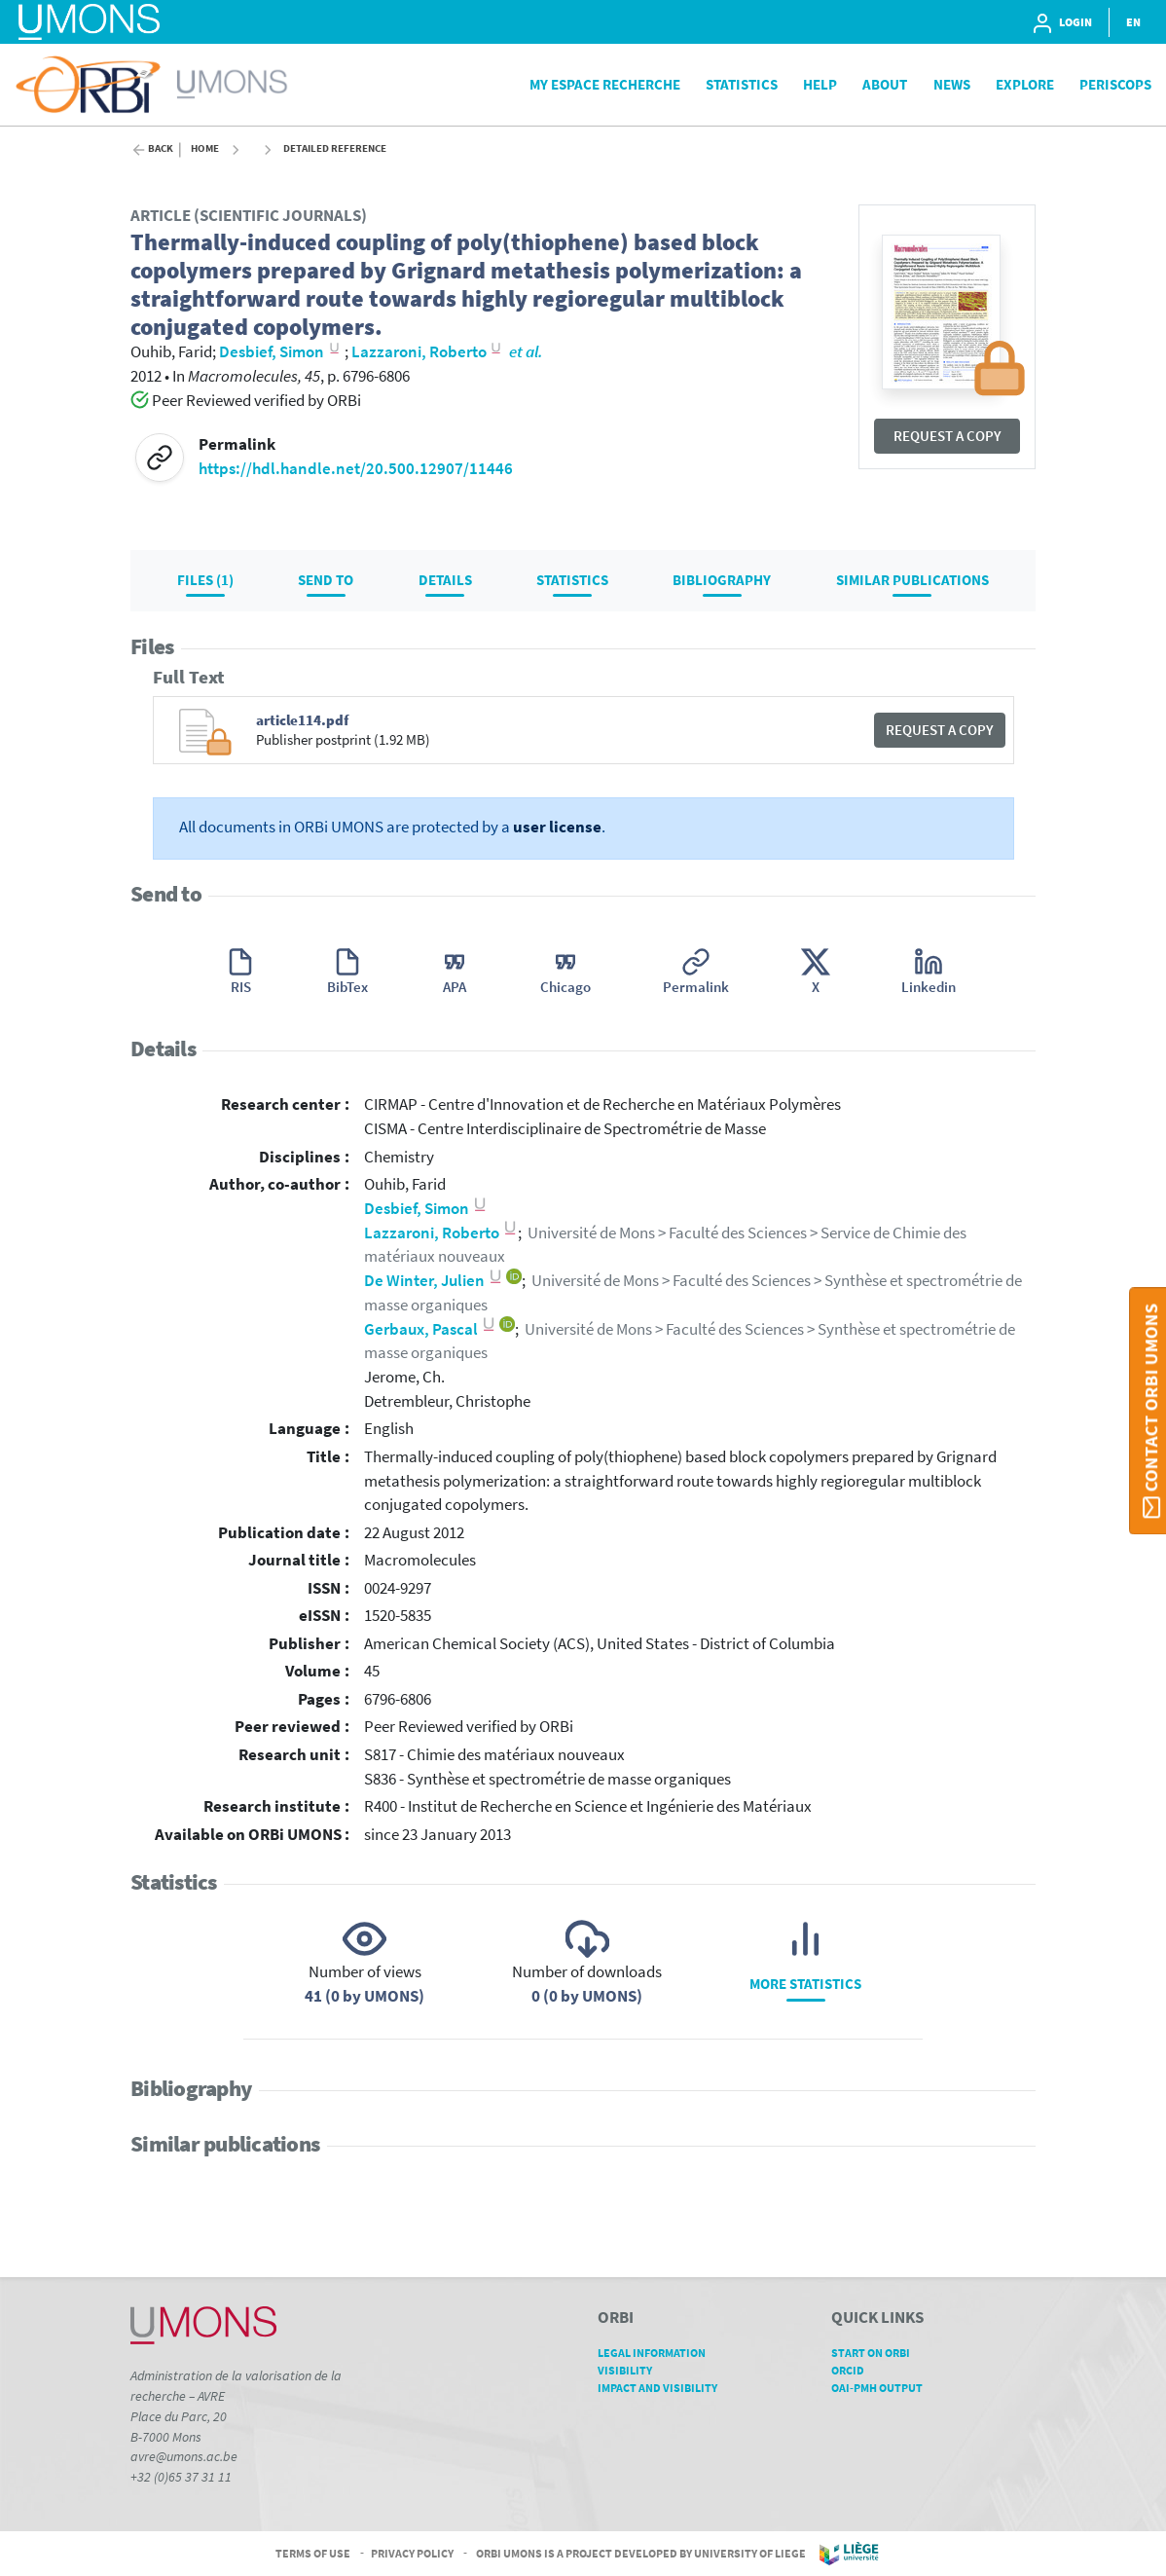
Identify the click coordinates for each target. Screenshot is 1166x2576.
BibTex (347, 986)
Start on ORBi (877, 2352)
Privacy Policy (412, 2552)
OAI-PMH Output (883, 2387)
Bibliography (722, 579)
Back (160, 148)
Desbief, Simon (426, 1208)
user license (557, 827)
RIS (241, 986)
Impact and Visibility (664, 2387)
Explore (1025, 84)
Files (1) (205, 579)
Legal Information (658, 2352)
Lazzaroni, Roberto (441, 1233)
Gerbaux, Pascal (430, 1329)
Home (205, 148)
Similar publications (912, 579)
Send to (325, 579)
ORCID (854, 2370)
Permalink (696, 986)
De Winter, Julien (433, 1280)
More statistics (805, 1983)
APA (454, 986)
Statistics (742, 84)
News (951, 84)
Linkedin (928, 986)
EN (1133, 22)
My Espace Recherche (604, 84)
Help (820, 84)
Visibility (632, 2370)
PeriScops (1115, 84)
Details (445, 579)
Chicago (565, 986)
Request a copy (947, 435)
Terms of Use (312, 2552)
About (884, 84)
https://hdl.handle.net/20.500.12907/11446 (356, 469)
